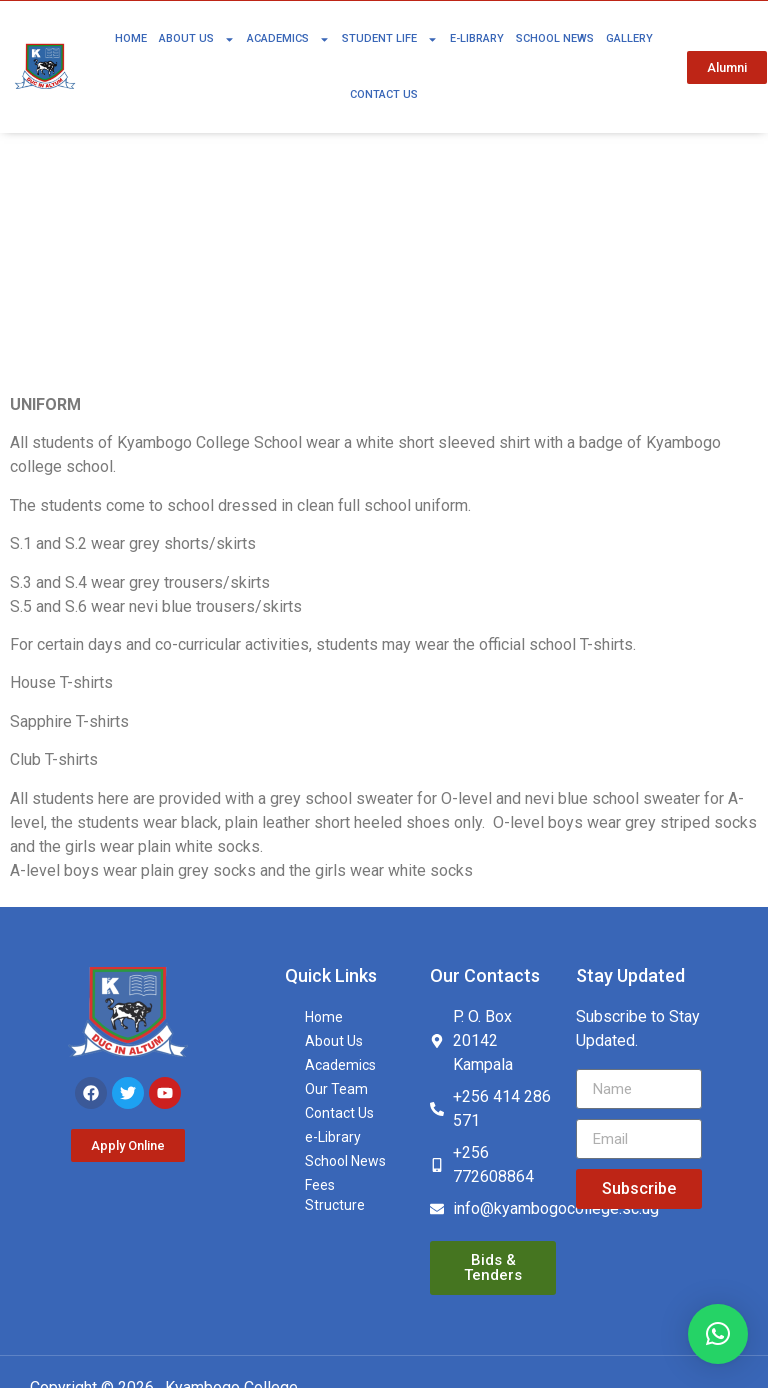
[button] (718, 1334)
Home (131, 38)
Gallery (629, 38)
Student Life (390, 39)
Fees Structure (335, 1195)
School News (555, 38)
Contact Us (384, 94)
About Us (197, 39)
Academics (288, 39)
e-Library (477, 38)
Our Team (336, 1089)
